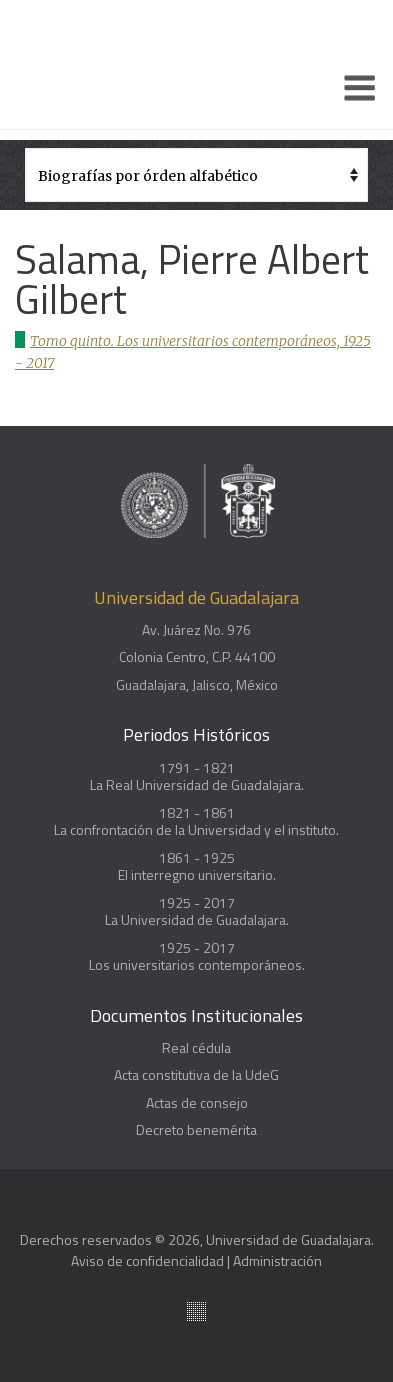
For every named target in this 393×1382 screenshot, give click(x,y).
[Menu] (360, 88)
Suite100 (196, 1311)
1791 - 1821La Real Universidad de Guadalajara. (197, 776)
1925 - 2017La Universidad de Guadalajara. (197, 911)
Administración (277, 1260)
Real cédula (196, 1048)
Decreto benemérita (196, 1130)
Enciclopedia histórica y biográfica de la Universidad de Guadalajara (112, 65)
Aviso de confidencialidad (147, 1260)
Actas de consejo (197, 1103)
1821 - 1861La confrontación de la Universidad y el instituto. (196, 821)
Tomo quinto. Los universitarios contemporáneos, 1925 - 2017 (193, 352)
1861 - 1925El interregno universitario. (197, 866)
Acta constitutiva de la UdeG (196, 1075)
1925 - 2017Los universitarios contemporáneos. (197, 956)
